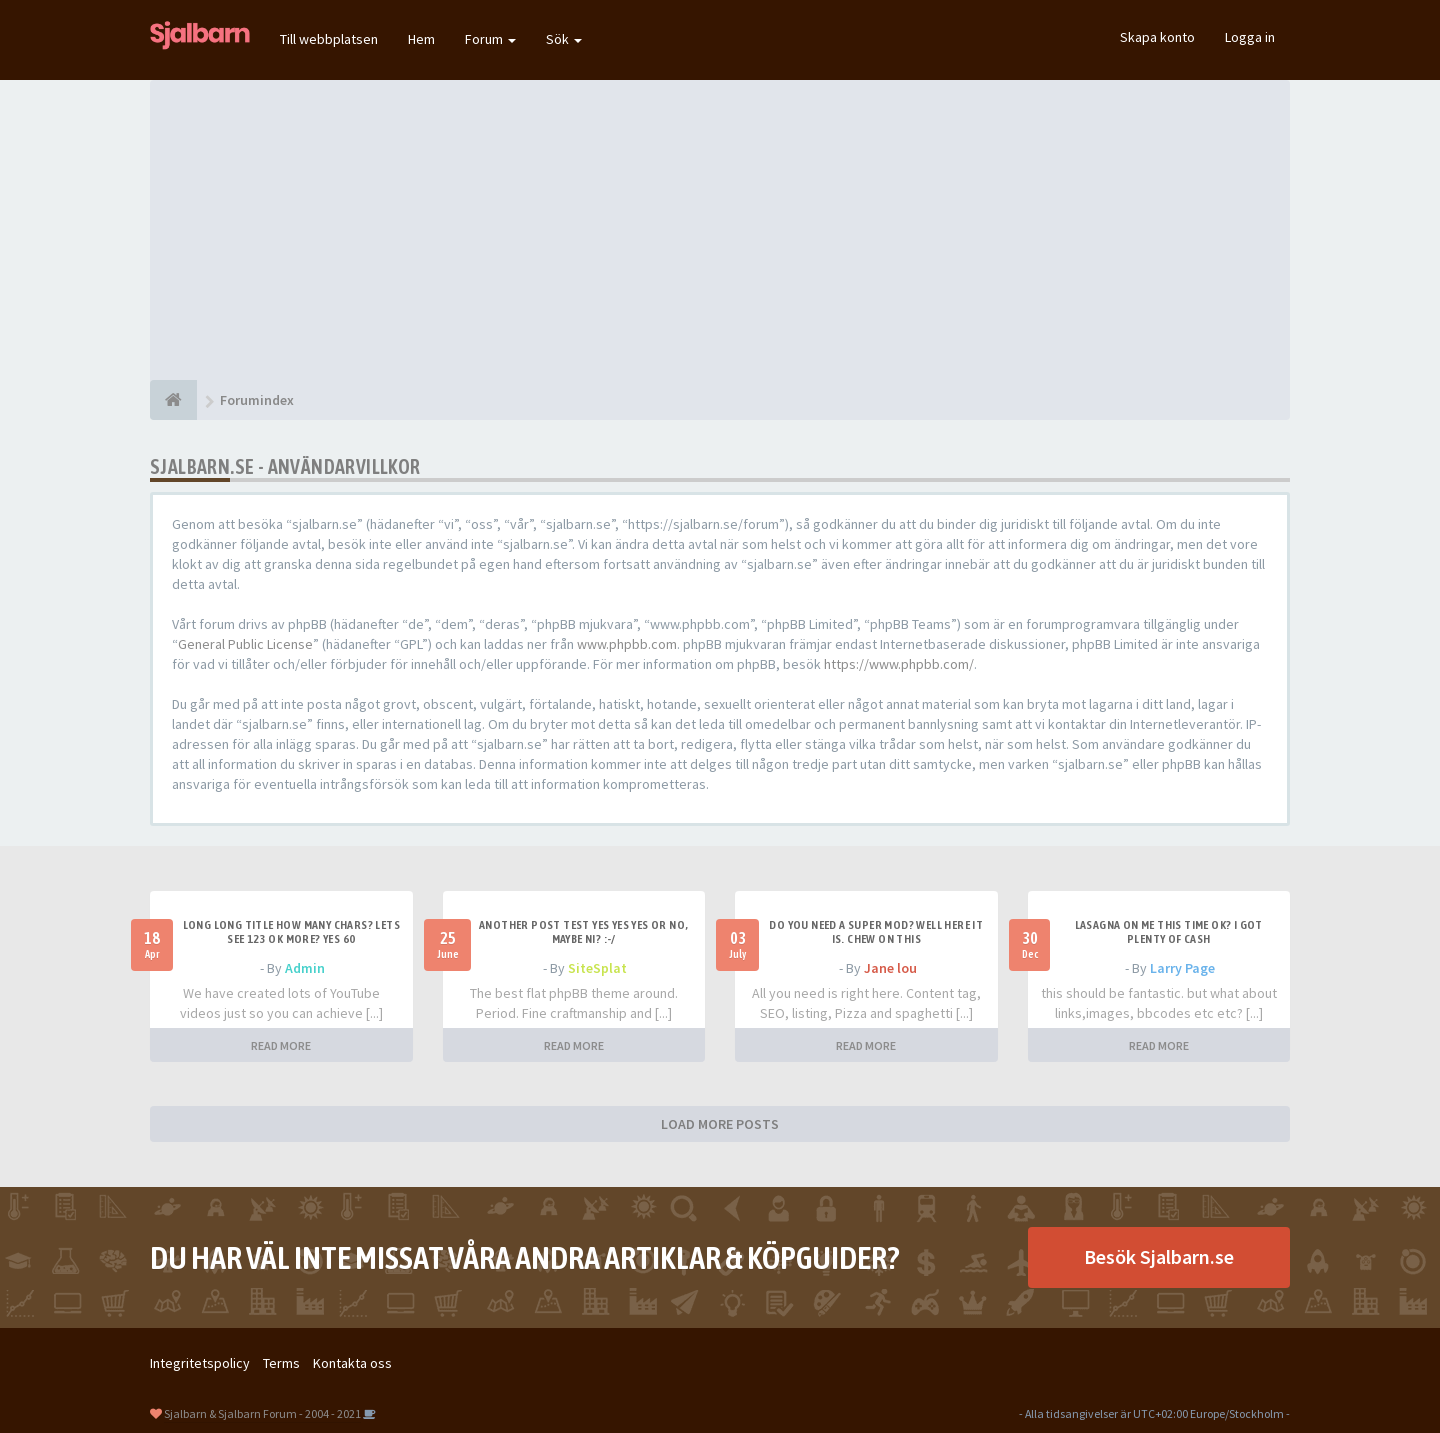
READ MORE (281, 1045)
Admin (305, 968)
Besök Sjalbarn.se (1159, 1256)
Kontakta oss (352, 1363)
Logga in (1250, 37)
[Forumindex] (173, 400)
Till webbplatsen (329, 39)
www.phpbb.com (627, 644)
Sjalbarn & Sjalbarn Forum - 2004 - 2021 (262, 1413)
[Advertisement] (720, 230)
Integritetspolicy (200, 1363)
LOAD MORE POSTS (720, 1124)
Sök (564, 39)
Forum (490, 39)
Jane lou (890, 968)
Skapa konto (1157, 37)
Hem (421, 39)
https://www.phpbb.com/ (899, 664)
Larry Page (1182, 968)
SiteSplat (597, 968)
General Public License (245, 644)
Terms (281, 1363)
